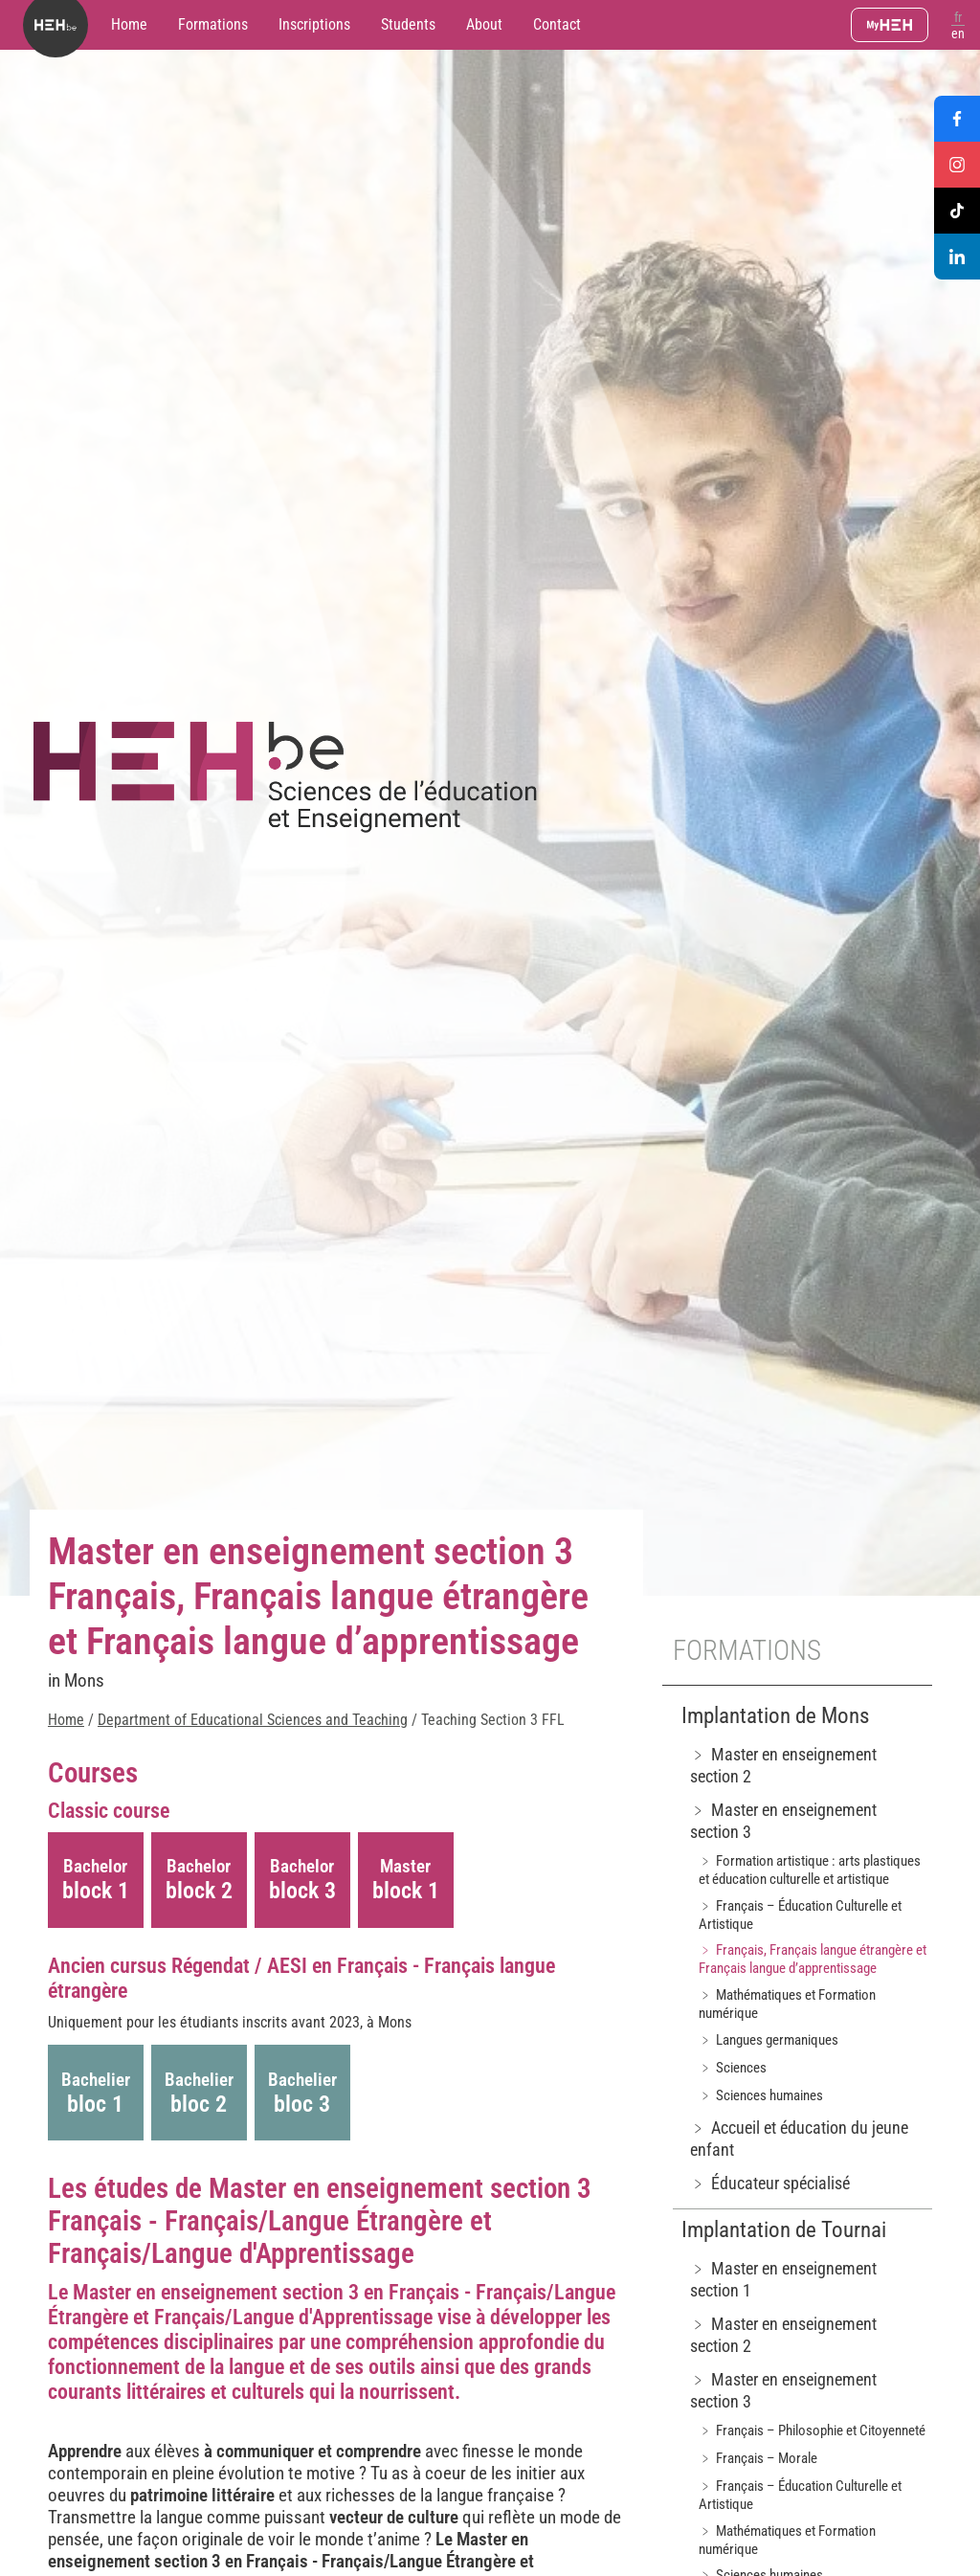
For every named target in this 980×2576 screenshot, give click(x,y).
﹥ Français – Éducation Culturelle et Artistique (800, 1915)
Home (129, 24)
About (484, 24)
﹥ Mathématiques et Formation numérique (787, 2004)
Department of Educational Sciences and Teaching (253, 1720)
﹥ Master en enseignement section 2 (783, 1765)
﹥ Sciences (733, 2067)
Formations (213, 24)
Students (408, 24)
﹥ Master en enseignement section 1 (783, 2279)
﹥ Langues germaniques (768, 2040)
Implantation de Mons (775, 1716)
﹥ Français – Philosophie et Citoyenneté (812, 2430)
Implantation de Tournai (783, 2230)
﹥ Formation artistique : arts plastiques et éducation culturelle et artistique (810, 1870)
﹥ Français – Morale (758, 2458)
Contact (557, 24)
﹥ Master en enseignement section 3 (783, 1821)
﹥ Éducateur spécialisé (770, 2183)
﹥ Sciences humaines (761, 2095)
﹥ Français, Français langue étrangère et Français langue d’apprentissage (812, 1959)
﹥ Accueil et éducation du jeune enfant (799, 2138)
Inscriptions (314, 24)
